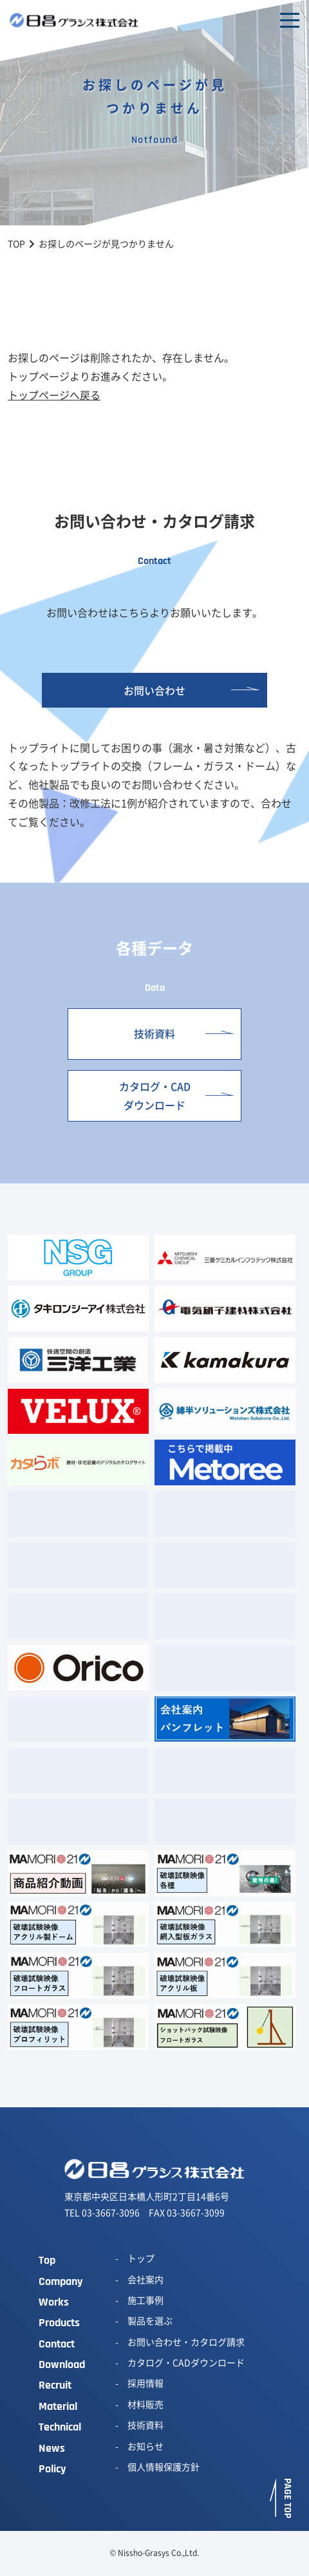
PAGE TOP (287, 2498)
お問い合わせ (154, 690)
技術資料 (154, 1033)
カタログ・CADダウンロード (155, 1095)
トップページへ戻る (54, 394)
